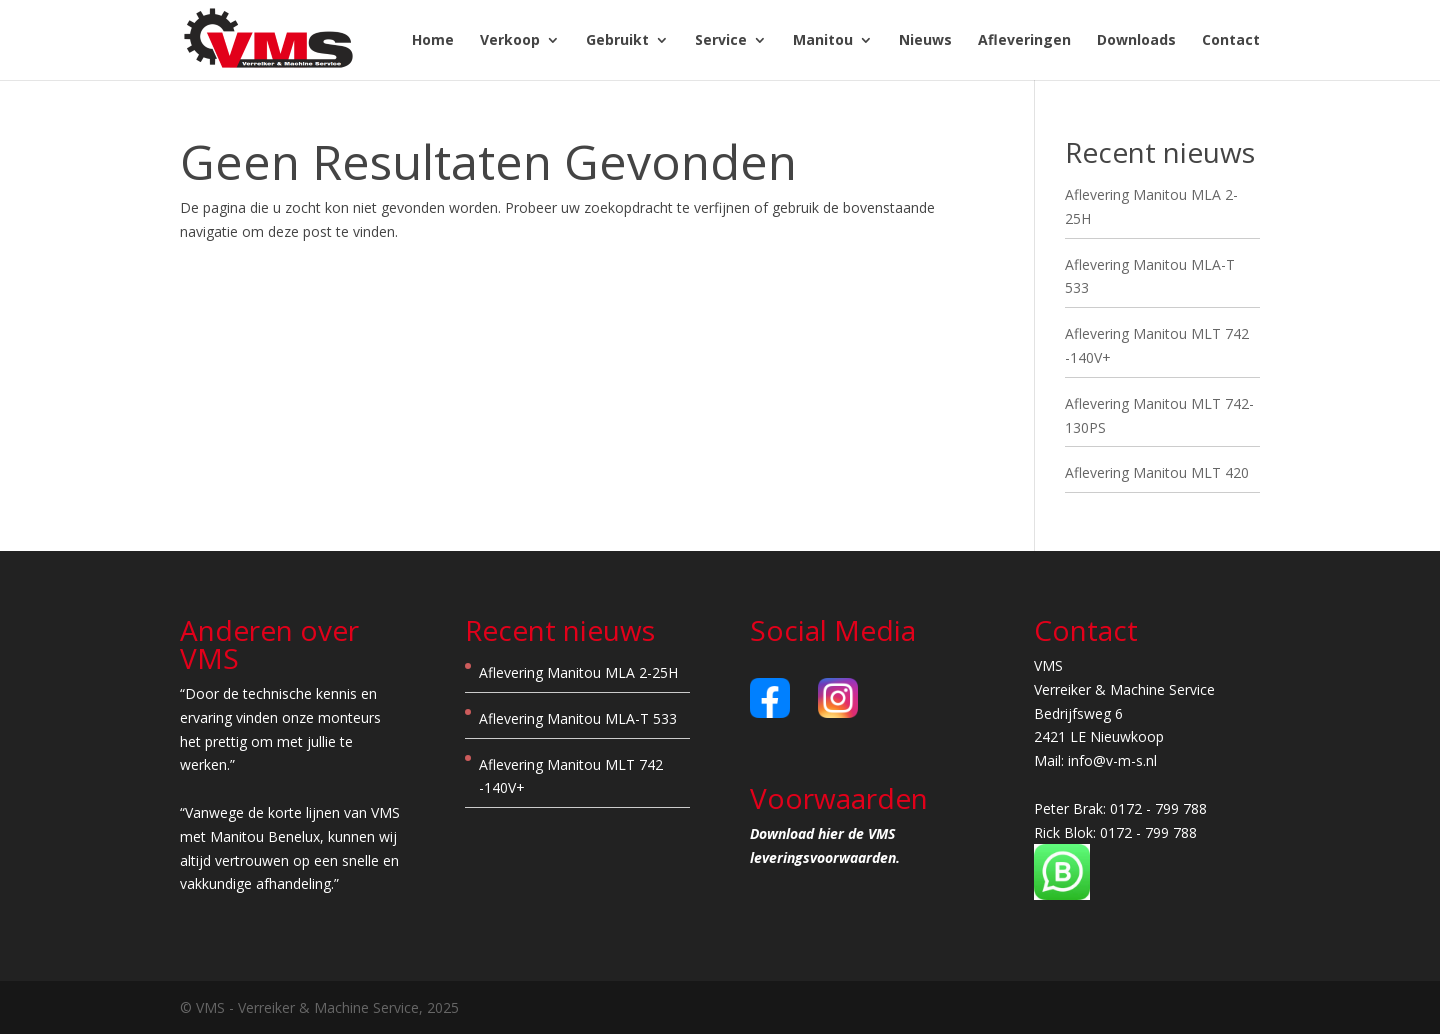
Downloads (1136, 41)
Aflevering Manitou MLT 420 (1157, 472)
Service (721, 41)
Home (433, 41)
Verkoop (510, 41)
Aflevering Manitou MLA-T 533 (578, 718)
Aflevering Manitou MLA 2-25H (578, 672)
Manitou (823, 41)
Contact (1231, 41)
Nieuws (925, 41)
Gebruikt (617, 41)
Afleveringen (1024, 41)
